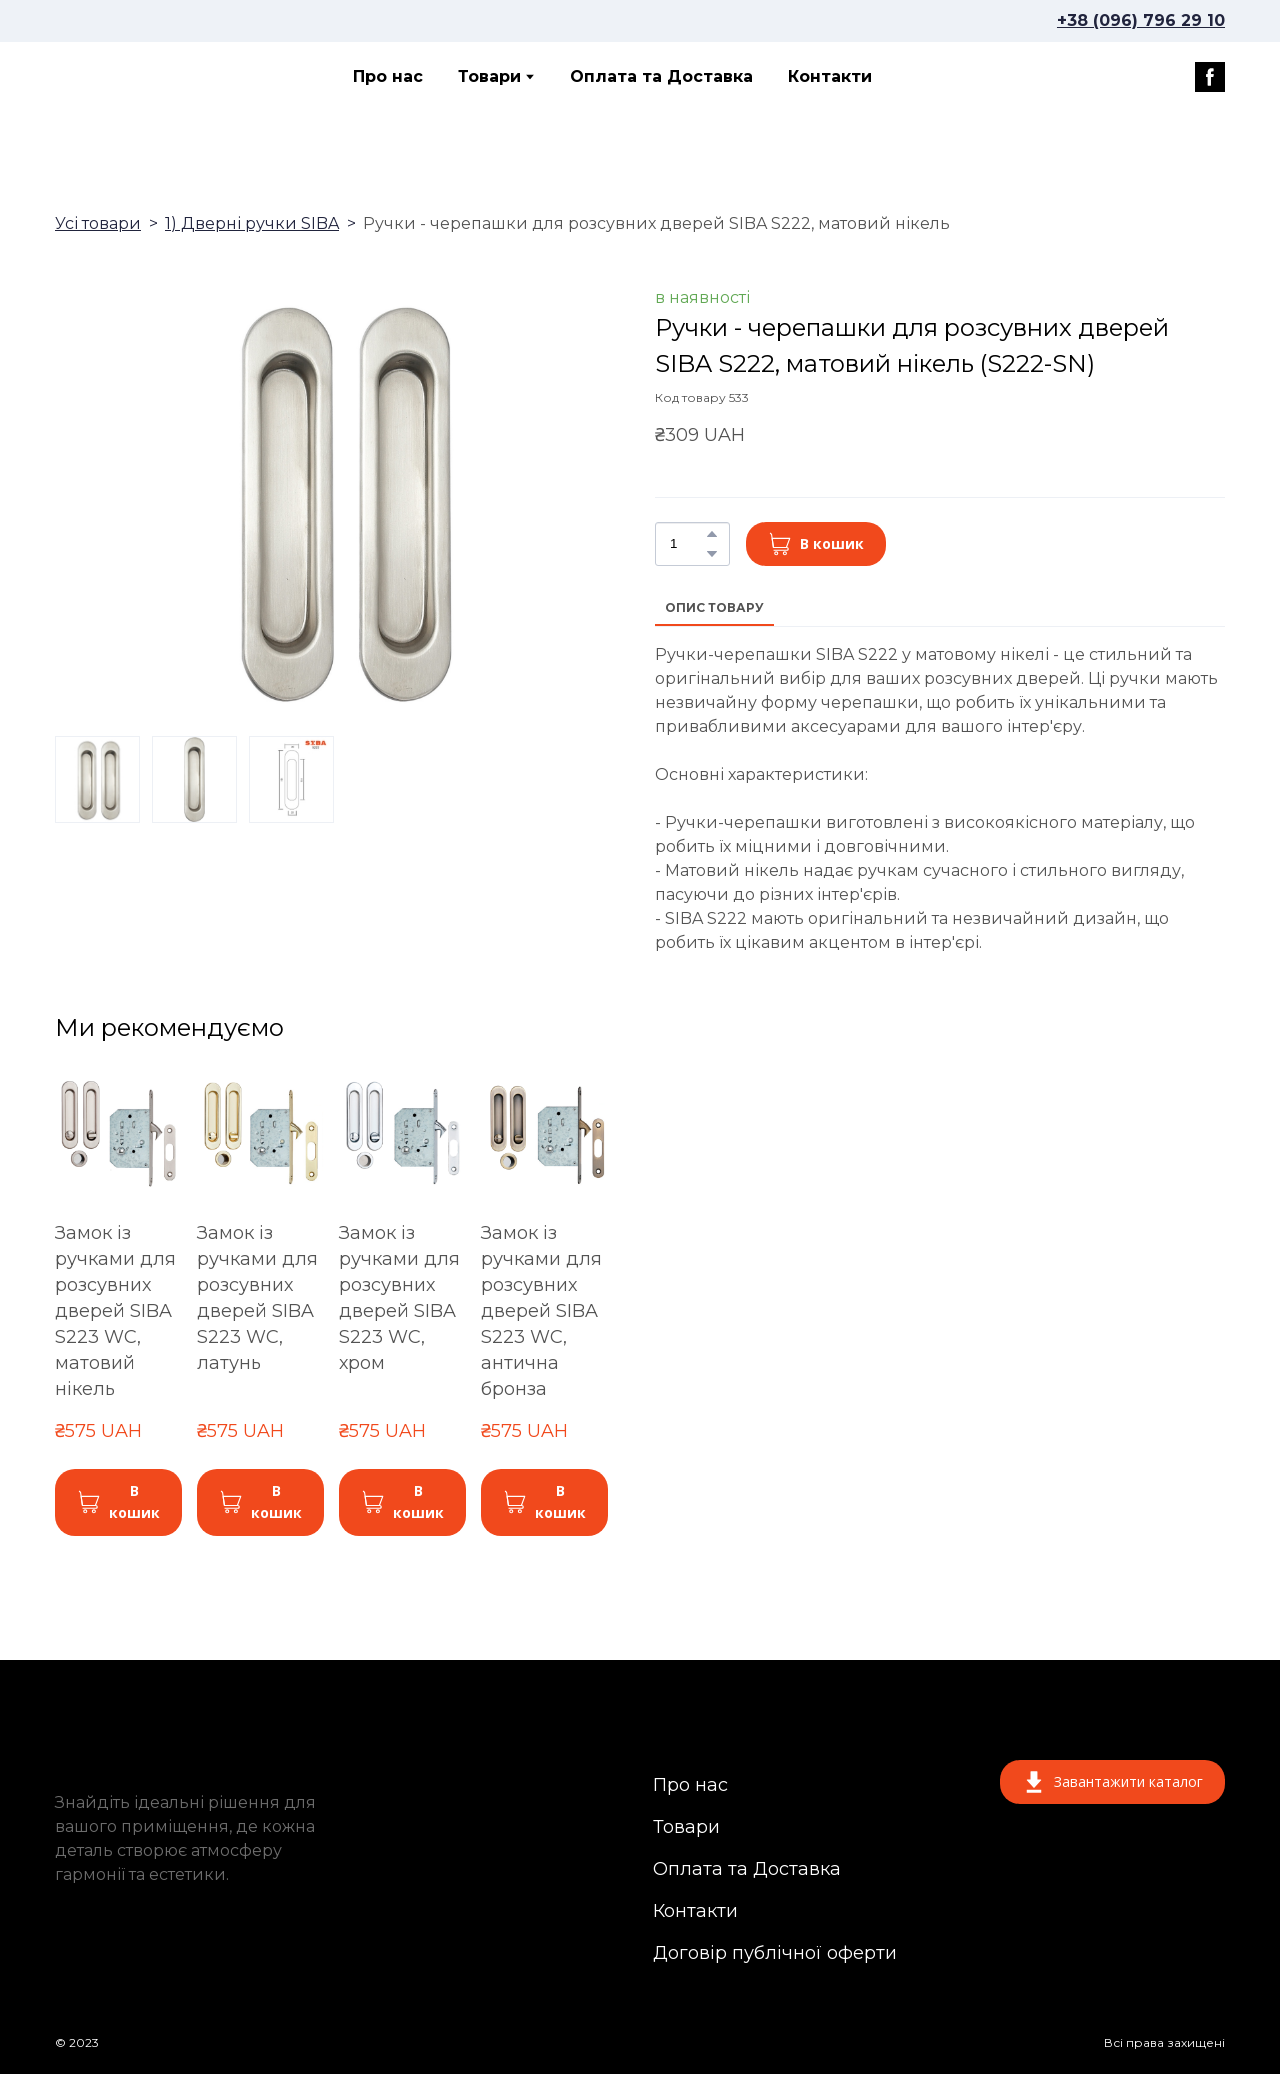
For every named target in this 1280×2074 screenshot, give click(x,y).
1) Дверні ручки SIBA (252, 223)
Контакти (830, 76)
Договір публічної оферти (775, 1953)
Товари (489, 76)
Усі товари (98, 223)
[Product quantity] (687, 544)
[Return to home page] (144, 77)
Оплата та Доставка (661, 76)
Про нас (388, 76)
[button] (1210, 77)
